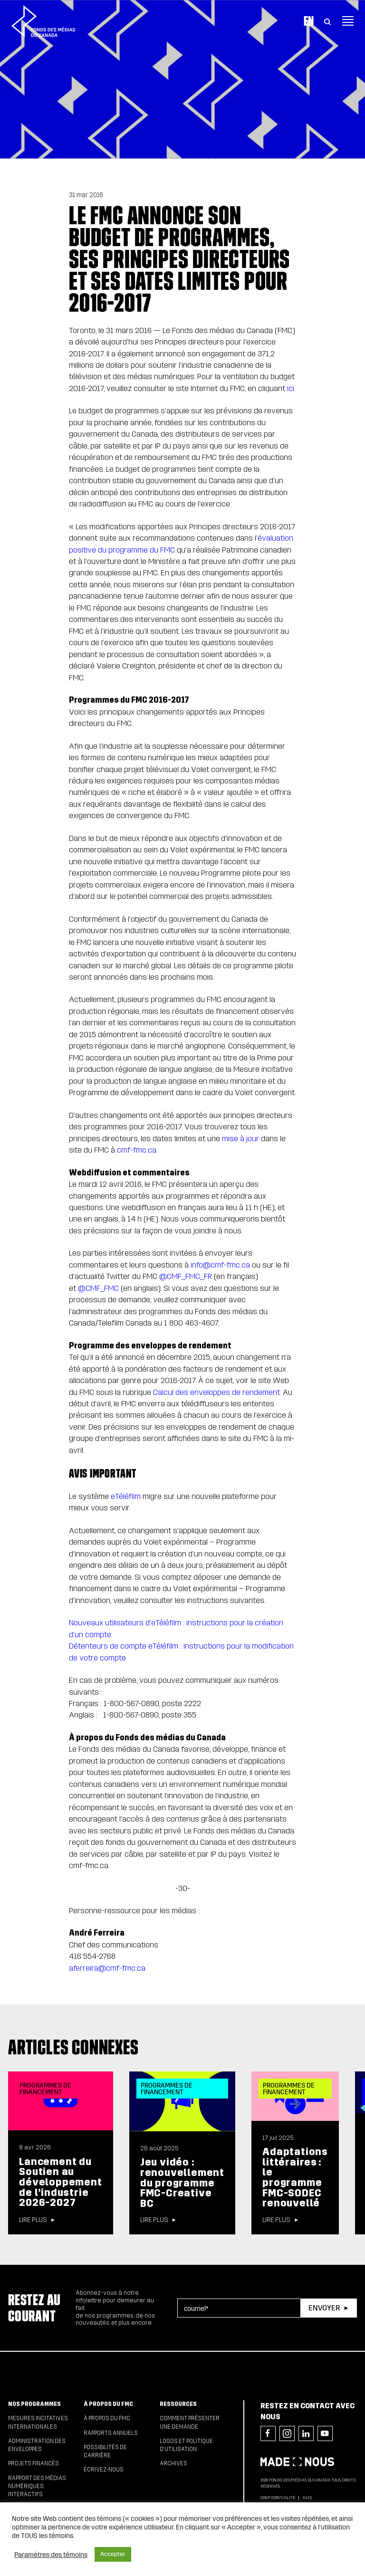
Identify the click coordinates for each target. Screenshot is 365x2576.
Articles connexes (73, 2047)
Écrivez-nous (104, 2469)
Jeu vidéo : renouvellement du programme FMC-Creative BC (182, 2182)
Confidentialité (277, 2497)
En (309, 21)
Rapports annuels (111, 2433)
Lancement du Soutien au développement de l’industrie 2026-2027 (60, 2182)
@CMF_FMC (98, 1288)
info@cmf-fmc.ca (220, 1265)
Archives (173, 2463)
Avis (307, 2497)
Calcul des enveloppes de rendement (216, 1392)
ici (290, 388)
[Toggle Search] (327, 21)
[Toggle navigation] (348, 21)
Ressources (178, 2404)
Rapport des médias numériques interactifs (37, 2486)
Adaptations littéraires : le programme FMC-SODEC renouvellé (295, 2177)
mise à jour (240, 1139)
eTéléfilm (126, 1496)
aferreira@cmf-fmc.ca (107, 1968)
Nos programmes (34, 2404)
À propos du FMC (108, 2404)
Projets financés (33, 2463)
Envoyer (324, 2307)
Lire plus (33, 2220)
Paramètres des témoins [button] (50, 2554)
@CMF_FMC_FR (185, 1276)
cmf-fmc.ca (136, 1150)
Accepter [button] (112, 2554)
